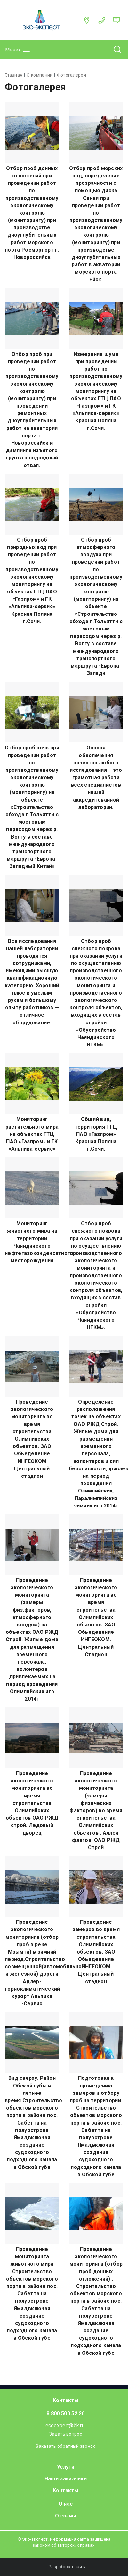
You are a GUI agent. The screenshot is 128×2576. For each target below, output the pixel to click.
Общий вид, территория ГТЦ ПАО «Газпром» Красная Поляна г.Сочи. (96, 1134)
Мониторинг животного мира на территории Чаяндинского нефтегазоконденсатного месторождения (32, 1242)
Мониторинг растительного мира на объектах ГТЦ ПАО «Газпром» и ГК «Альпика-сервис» (32, 1134)
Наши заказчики (65, 2479)
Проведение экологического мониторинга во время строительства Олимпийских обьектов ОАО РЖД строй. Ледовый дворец (32, 1803)
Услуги (65, 2467)
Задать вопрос (65, 2434)
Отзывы (65, 2516)
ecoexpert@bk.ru (65, 2426)
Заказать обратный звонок (65, 2446)
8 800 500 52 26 (65, 2413)
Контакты (65, 2400)
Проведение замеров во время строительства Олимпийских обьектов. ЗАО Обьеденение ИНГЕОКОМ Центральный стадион (96, 1952)
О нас (66, 2504)
